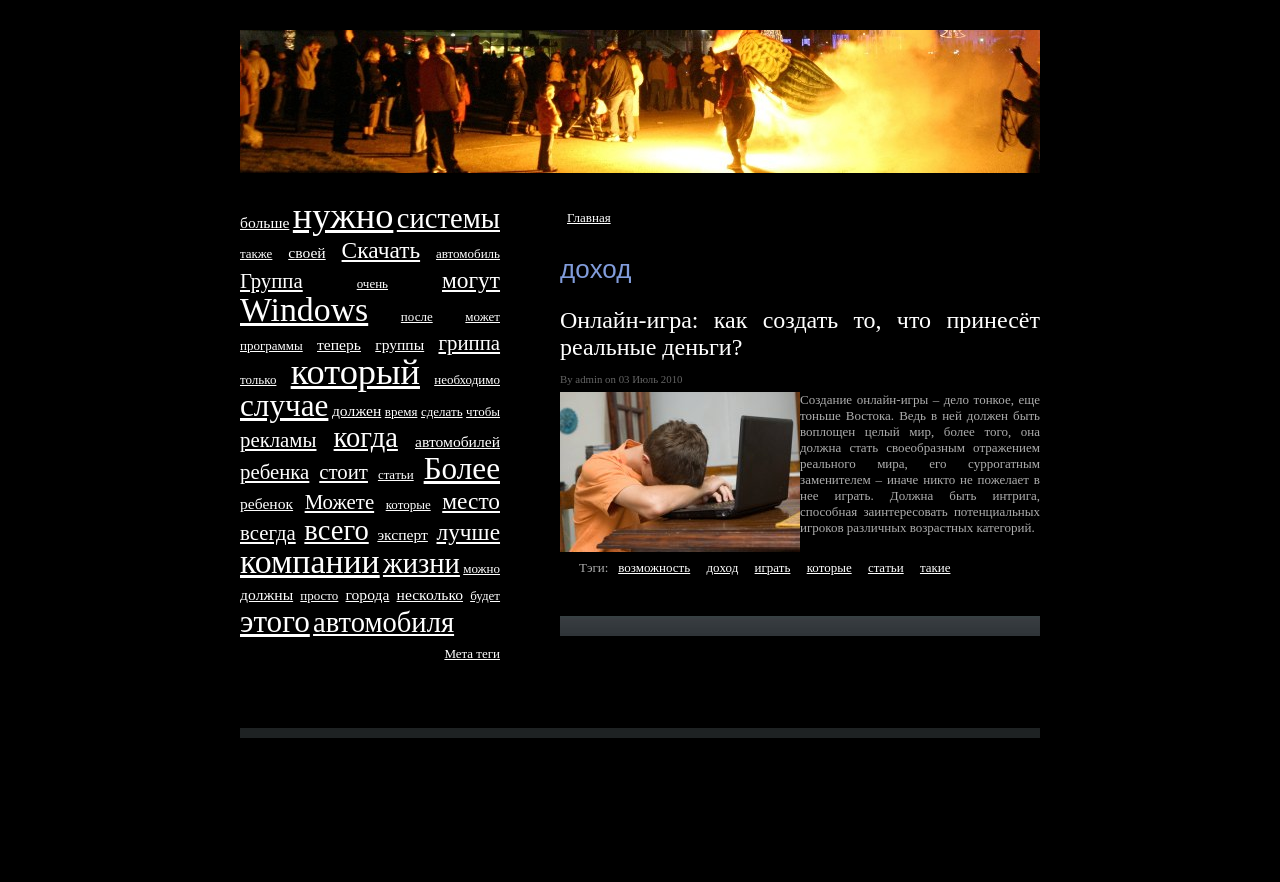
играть (773, 567)
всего (336, 530)
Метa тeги (472, 653)
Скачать (381, 250)
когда (366, 437)
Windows (304, 309)
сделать (442, 411)
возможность (654, 567)
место (471, 501)
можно (481, 568)
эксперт (402, 534)
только (258, 379)
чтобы (483, 411)
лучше (468, 532)
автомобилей (457, 441)
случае (284, 405)
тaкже (256, 253)
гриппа (469, 342)
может (482, 316)
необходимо (467, 379)
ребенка (274, 471)
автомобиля (383, 622)
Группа (271, 280)
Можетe (340, 501)
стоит (343, 471)
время (401, 411)
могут (471, 280)
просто (319, 595)
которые (829, 567)
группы (399, 344)
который (355, 372)
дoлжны (266, 594)
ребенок (266, 503)
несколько (430, 594)
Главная (589, 217)
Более (462, 468)
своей (306, 252)
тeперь (339, 344)
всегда (268, 532)
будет (485, 595)
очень (372, 283)
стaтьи (886, 567)
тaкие (935, 567)
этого (275, 621)
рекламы (278, 439)
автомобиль (468, 253)
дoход (722, 567)
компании (310, 561)
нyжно (343, 216)
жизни (421, 563)
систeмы (448, 218)
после (417, 316)
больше (264, 222)
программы (271, 345)
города (368, 594)
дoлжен (356, 410)
